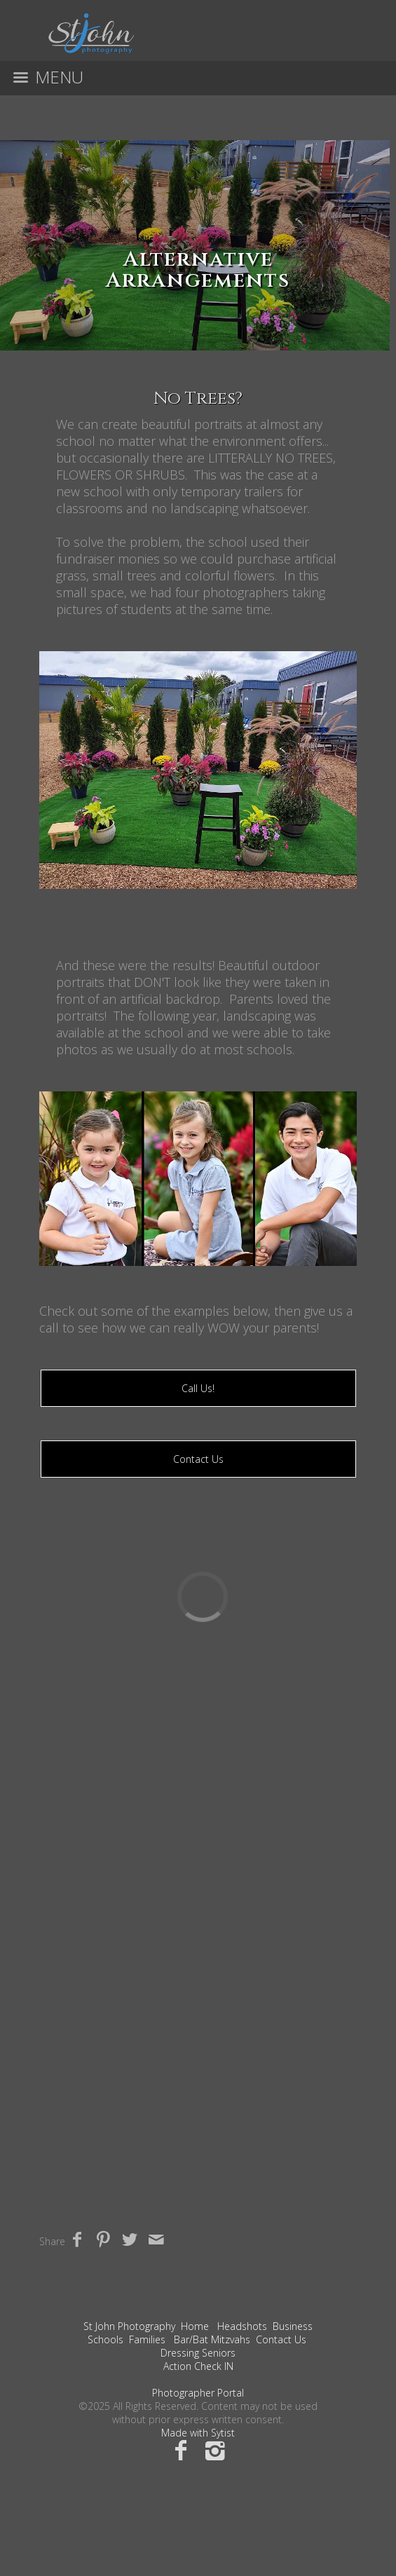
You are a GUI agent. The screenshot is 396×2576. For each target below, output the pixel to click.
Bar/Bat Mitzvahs (212, 2339)
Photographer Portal (198, 2392)
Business (293, 2326)
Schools (105, 2339)
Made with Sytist (198, 2432)
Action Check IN (198, 2366)
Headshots (242, 2326)
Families (147, 2339)
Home (195, 2326)
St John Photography (129, 2326)
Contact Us (198, 1459)
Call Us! (198, 1388)
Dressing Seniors (198, 2352)
